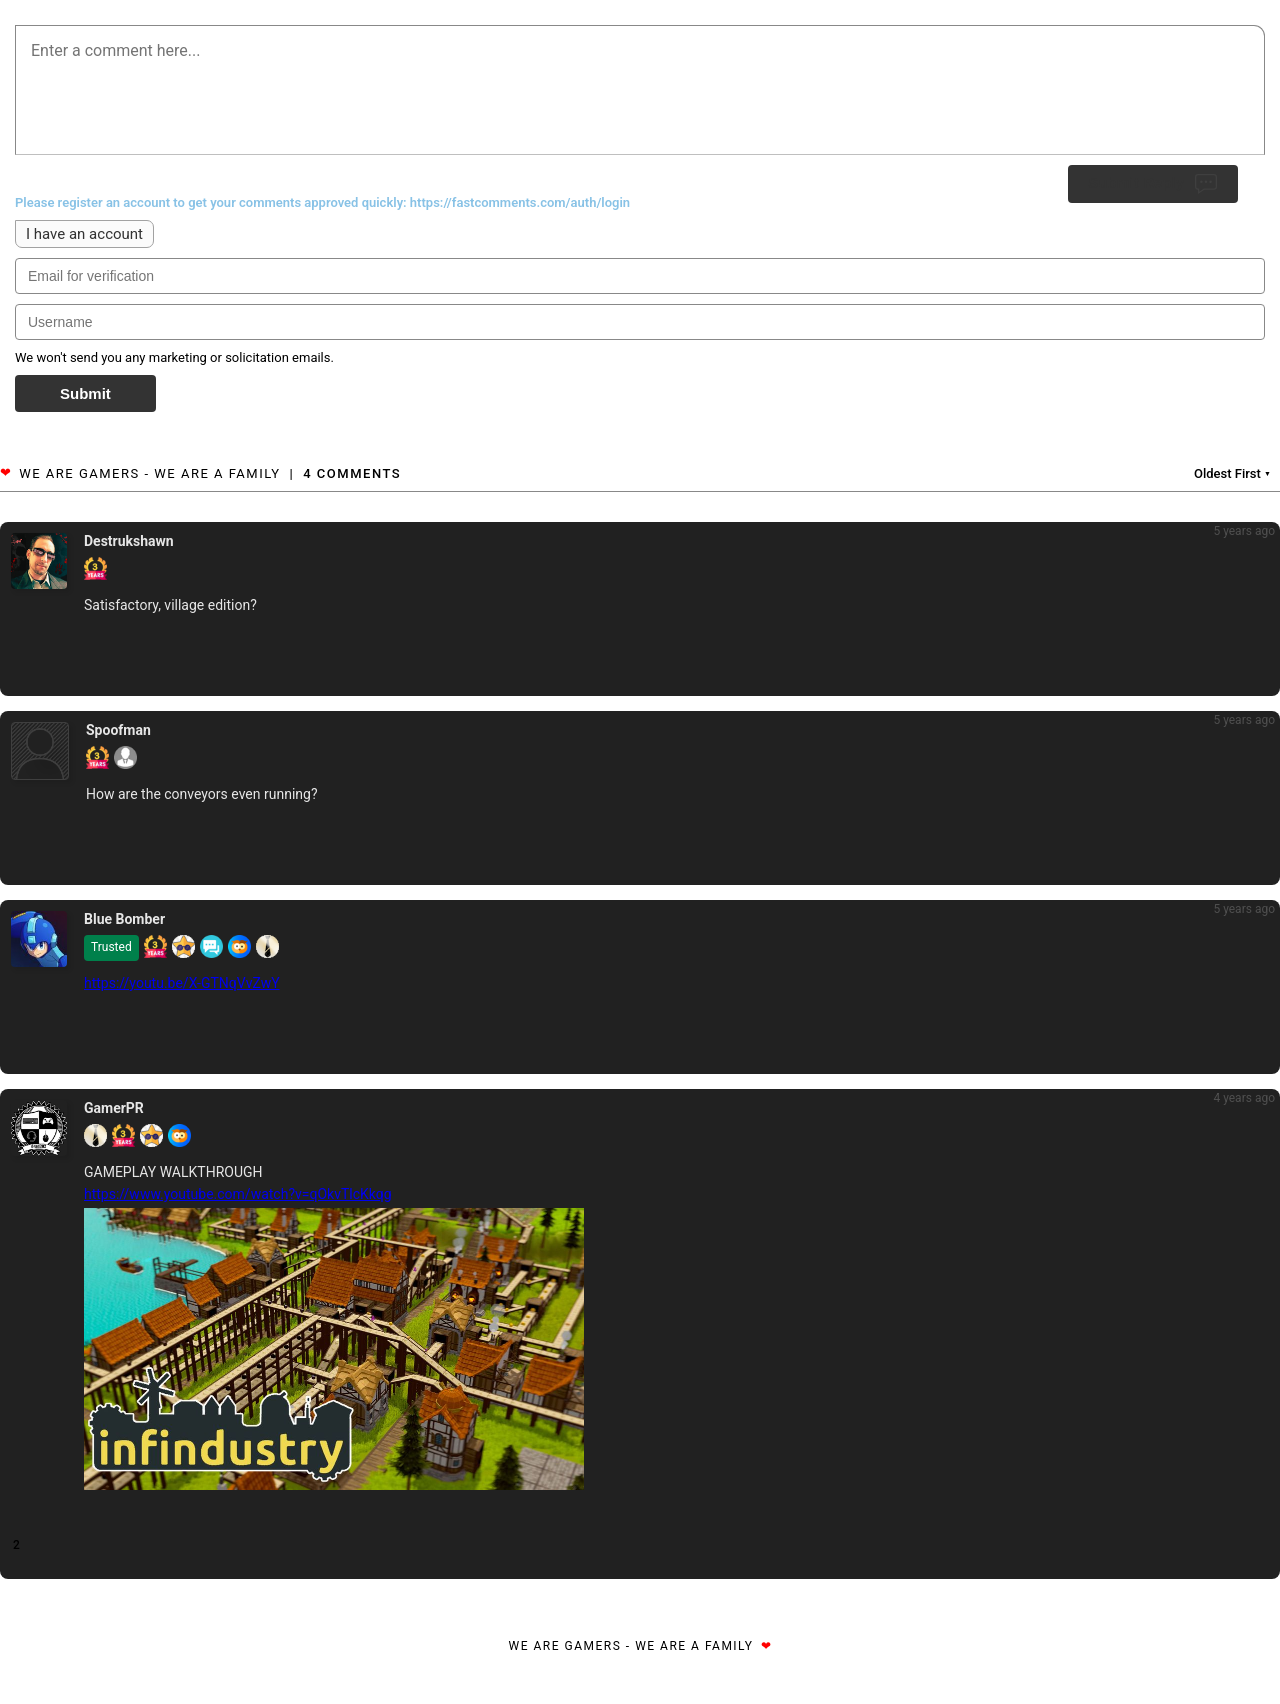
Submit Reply (1153, 184)
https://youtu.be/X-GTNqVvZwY (182, 983)
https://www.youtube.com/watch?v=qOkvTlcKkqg (238, 1194)
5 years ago (1244, 531)
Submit (85, 393)
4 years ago (1244, 1098)
